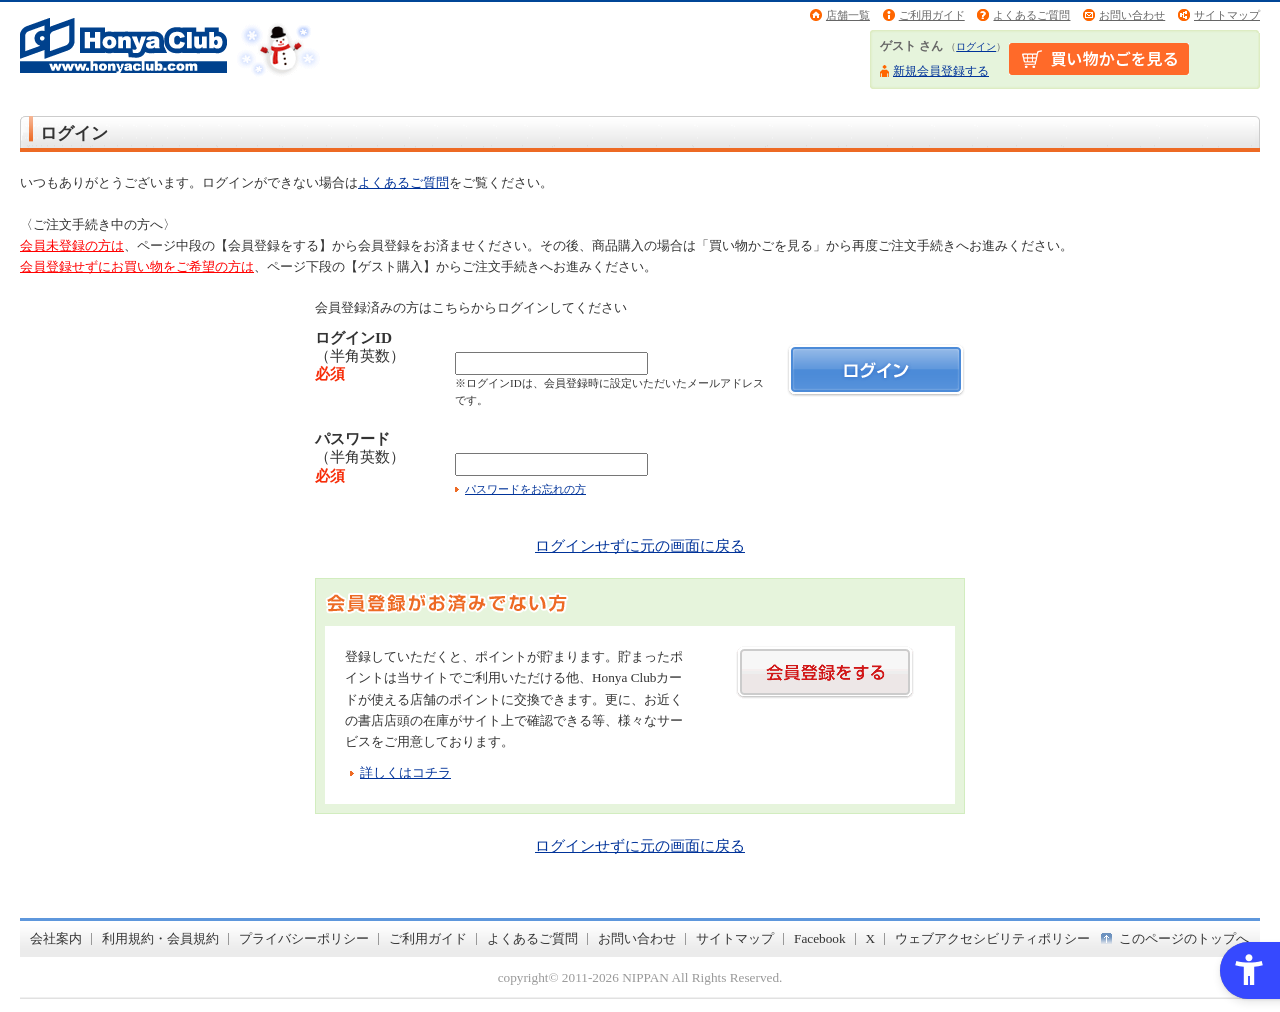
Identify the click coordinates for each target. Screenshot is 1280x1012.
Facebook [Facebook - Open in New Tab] (820, 938)
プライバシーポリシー (304, 938)
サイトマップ (1227, 15)
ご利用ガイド (932, 15)
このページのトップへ (1184, 938)
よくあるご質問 (1031, 15)
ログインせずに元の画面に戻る (640, 545)
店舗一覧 (848, 15)
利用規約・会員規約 (160, 938)
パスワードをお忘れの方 (525, 489)
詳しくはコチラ (405, 772)
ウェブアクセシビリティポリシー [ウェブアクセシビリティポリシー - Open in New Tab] (992, 938)
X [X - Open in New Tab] (871, 938)
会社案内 (56, 938)
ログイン (976, 46)
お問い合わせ (1132, 15)
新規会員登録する (941, 71)
